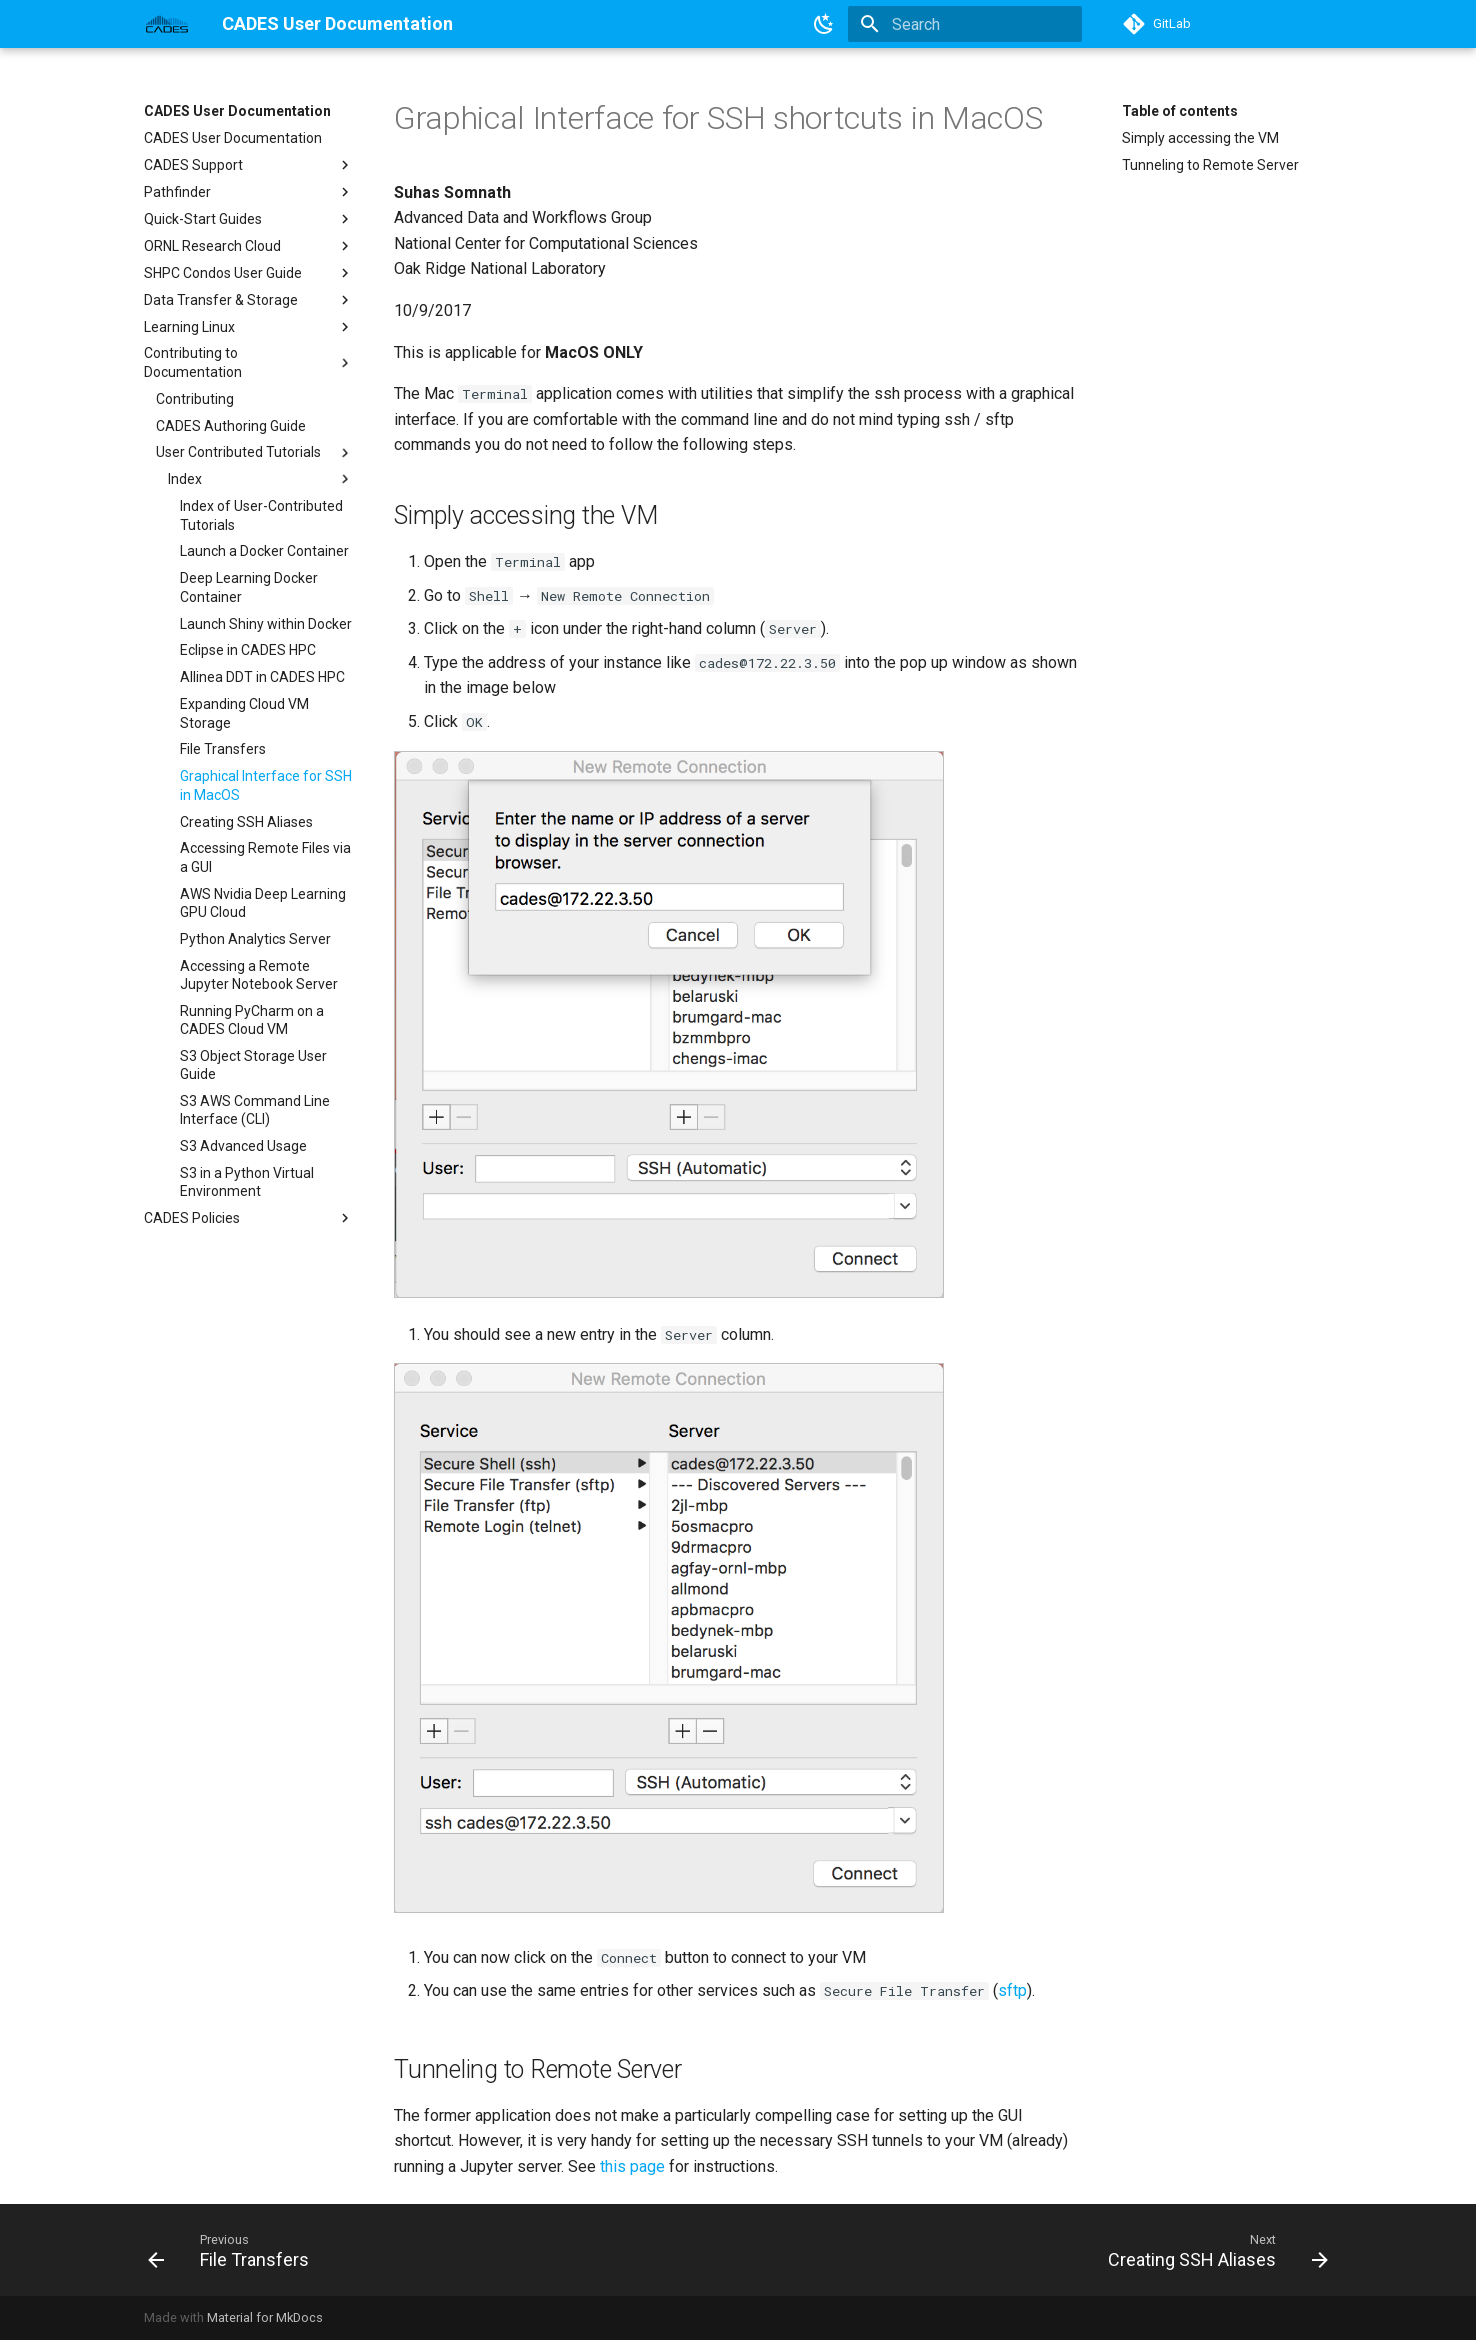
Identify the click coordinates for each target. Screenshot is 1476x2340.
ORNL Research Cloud (249, 246)
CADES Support (249, 165)
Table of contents (1180, 111)
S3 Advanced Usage (243, 1146)
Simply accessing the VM (1200, 138)
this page (632, 2166)
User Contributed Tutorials (255, 453)
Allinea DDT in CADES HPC (262, 677)
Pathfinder (249, 192)
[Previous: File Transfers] (234, 2250)
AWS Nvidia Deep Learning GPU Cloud (263, 903)
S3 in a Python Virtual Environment (247, 1182)
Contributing (195, 399)
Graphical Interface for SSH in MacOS (266, 785)
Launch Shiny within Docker (266, 624)
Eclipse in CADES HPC (248, 650)
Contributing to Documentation (249, 362)
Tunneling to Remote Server (1210, 165)
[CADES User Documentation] (167, 24)
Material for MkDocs (265, 2317)
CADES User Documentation (237, 111)
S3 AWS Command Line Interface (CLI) (255, 1110)
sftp (1012, 1990)
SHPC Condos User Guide (249, 273)
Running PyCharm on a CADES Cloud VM (252, 1020)
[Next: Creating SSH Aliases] (1212, 2250)
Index (261, 479)
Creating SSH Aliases (246, 822)
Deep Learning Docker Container (249, 587)
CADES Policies (249, 1218)
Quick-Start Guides (249, 219)
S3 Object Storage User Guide (253, 1065)
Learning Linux (249, 327)
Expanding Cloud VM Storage (244, 713)
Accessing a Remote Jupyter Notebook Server (259, 975)
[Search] (965, 24)
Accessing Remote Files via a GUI (265, 857)
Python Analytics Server (255, 939)
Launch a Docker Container (264, 551)
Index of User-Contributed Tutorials (261, 515)
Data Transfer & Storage (249, 300)
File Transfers (223, 749)
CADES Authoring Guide (231, 426)
